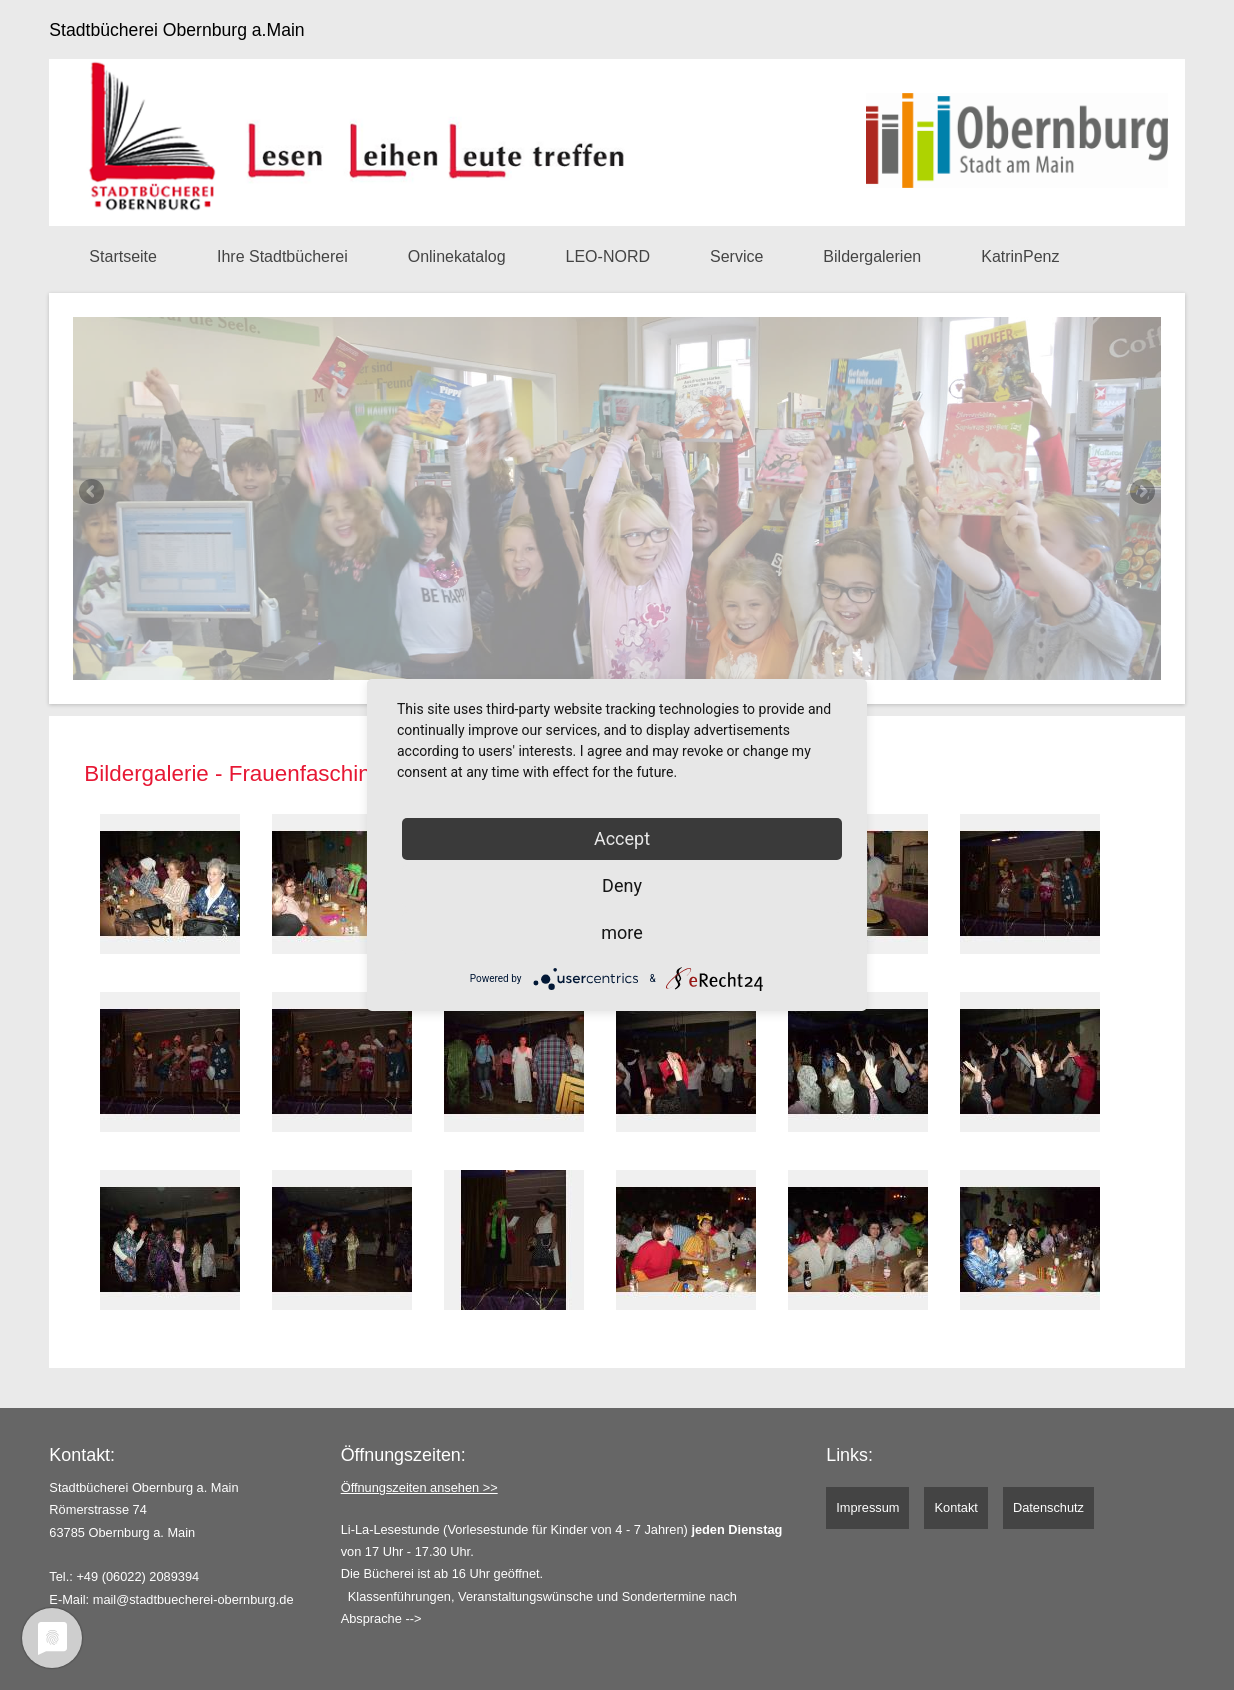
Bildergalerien (872, 256)
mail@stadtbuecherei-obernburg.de (193, 1599)
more (622, 932)
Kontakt (955, 1507)
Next (1141, 493)
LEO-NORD (608, 256)
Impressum (867, 1507)
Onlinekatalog (457, 256)
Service (736, 256)
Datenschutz (1048, 1507)
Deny (622, 885)
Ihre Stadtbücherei (282, 256)
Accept (622, 838)
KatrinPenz (1020, 256)
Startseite (123, 256)
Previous (93, 493)
